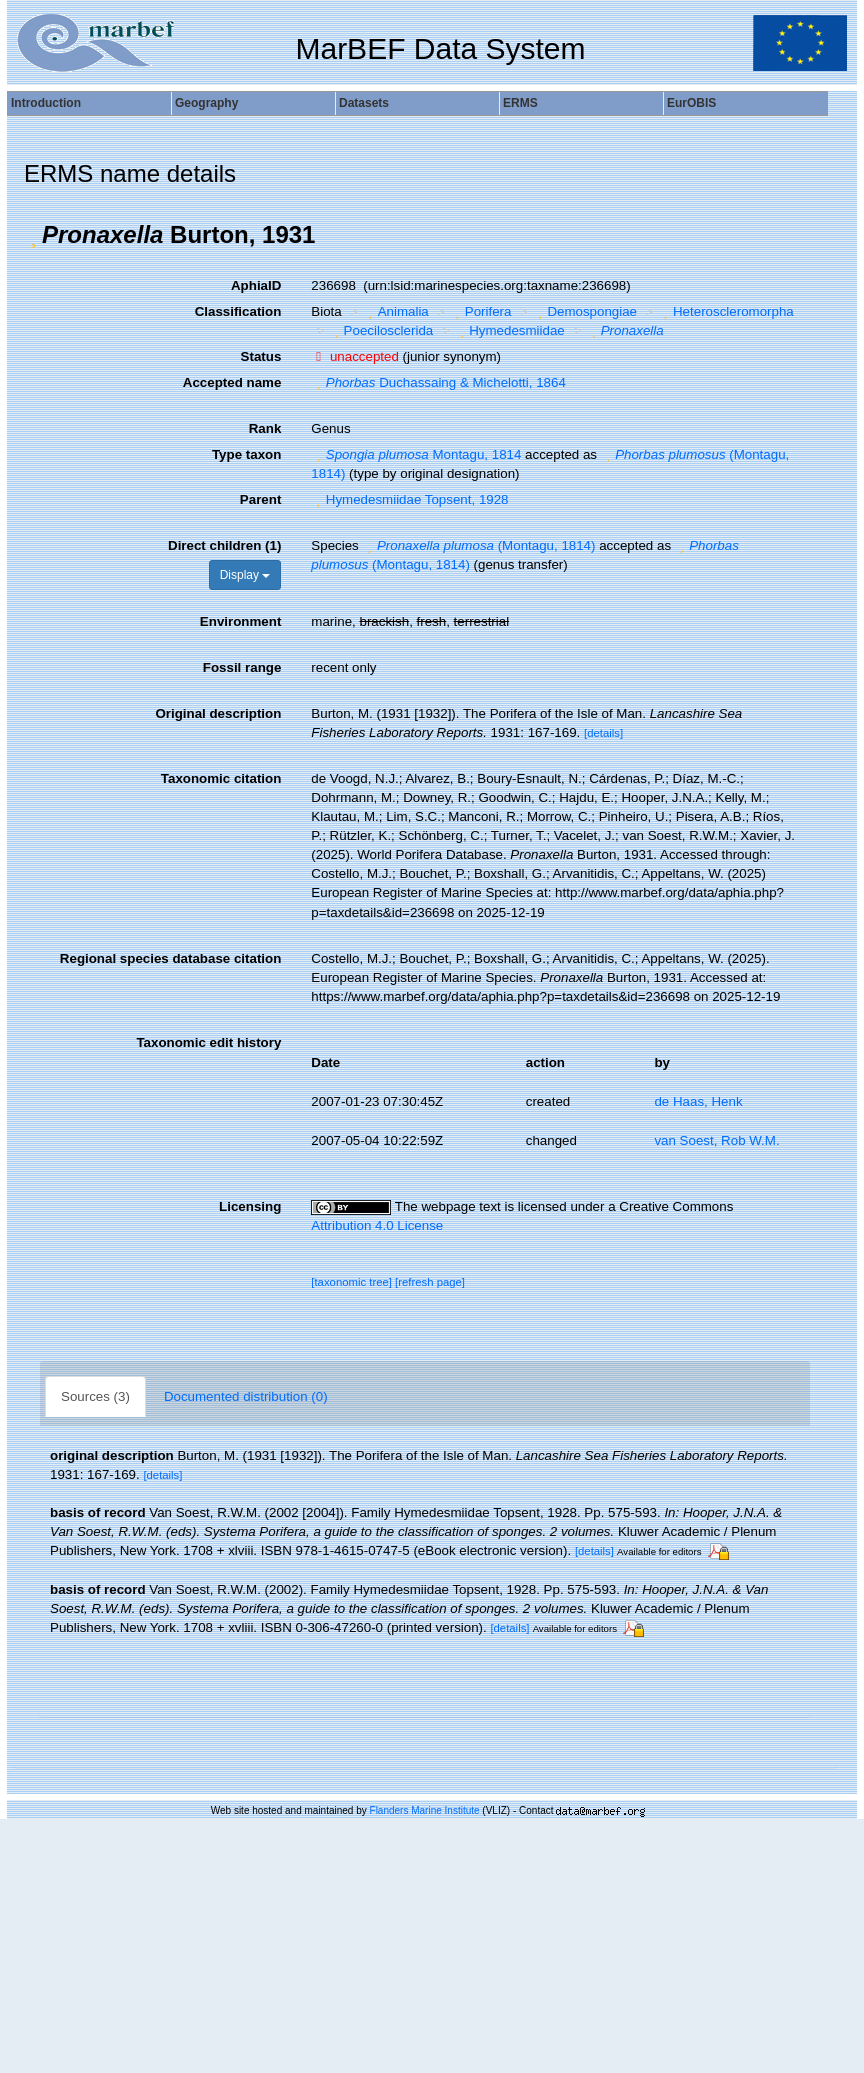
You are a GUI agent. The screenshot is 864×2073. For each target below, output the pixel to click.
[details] (603, 733)
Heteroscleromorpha (726, 311)
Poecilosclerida (381, 330)
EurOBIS (691, 103)
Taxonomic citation (221, 778)
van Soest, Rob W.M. (716, 1140)
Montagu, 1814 (416, 454)
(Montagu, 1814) (478, 545)
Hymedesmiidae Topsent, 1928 (409, 499)
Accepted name (232, 382)
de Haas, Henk (698, 1101)
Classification (238, 311)
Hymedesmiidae (510, 330)
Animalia (396, 311)
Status (261, 356)
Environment (240, 621)
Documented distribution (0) (246, 1396)
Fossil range (242, 667)
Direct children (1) (224, 545)
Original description (218, 713)
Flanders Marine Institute (425, 1810)
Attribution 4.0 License (377, 1225)
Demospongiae (585, 311)
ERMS (520, 103)
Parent (260, 499)
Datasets (364, 103)
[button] (33, 235)
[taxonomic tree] (351, 1282)
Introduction (46, 103)
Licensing (250, 1206)
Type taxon (246, 454)
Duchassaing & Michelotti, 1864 (438, 382)
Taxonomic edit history (208, 1042)
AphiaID (256, 285)
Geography (206, 103)
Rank (265, 428)
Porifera (480, 311)
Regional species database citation (170, 958)
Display (245, 575)
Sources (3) (95, 1396)
